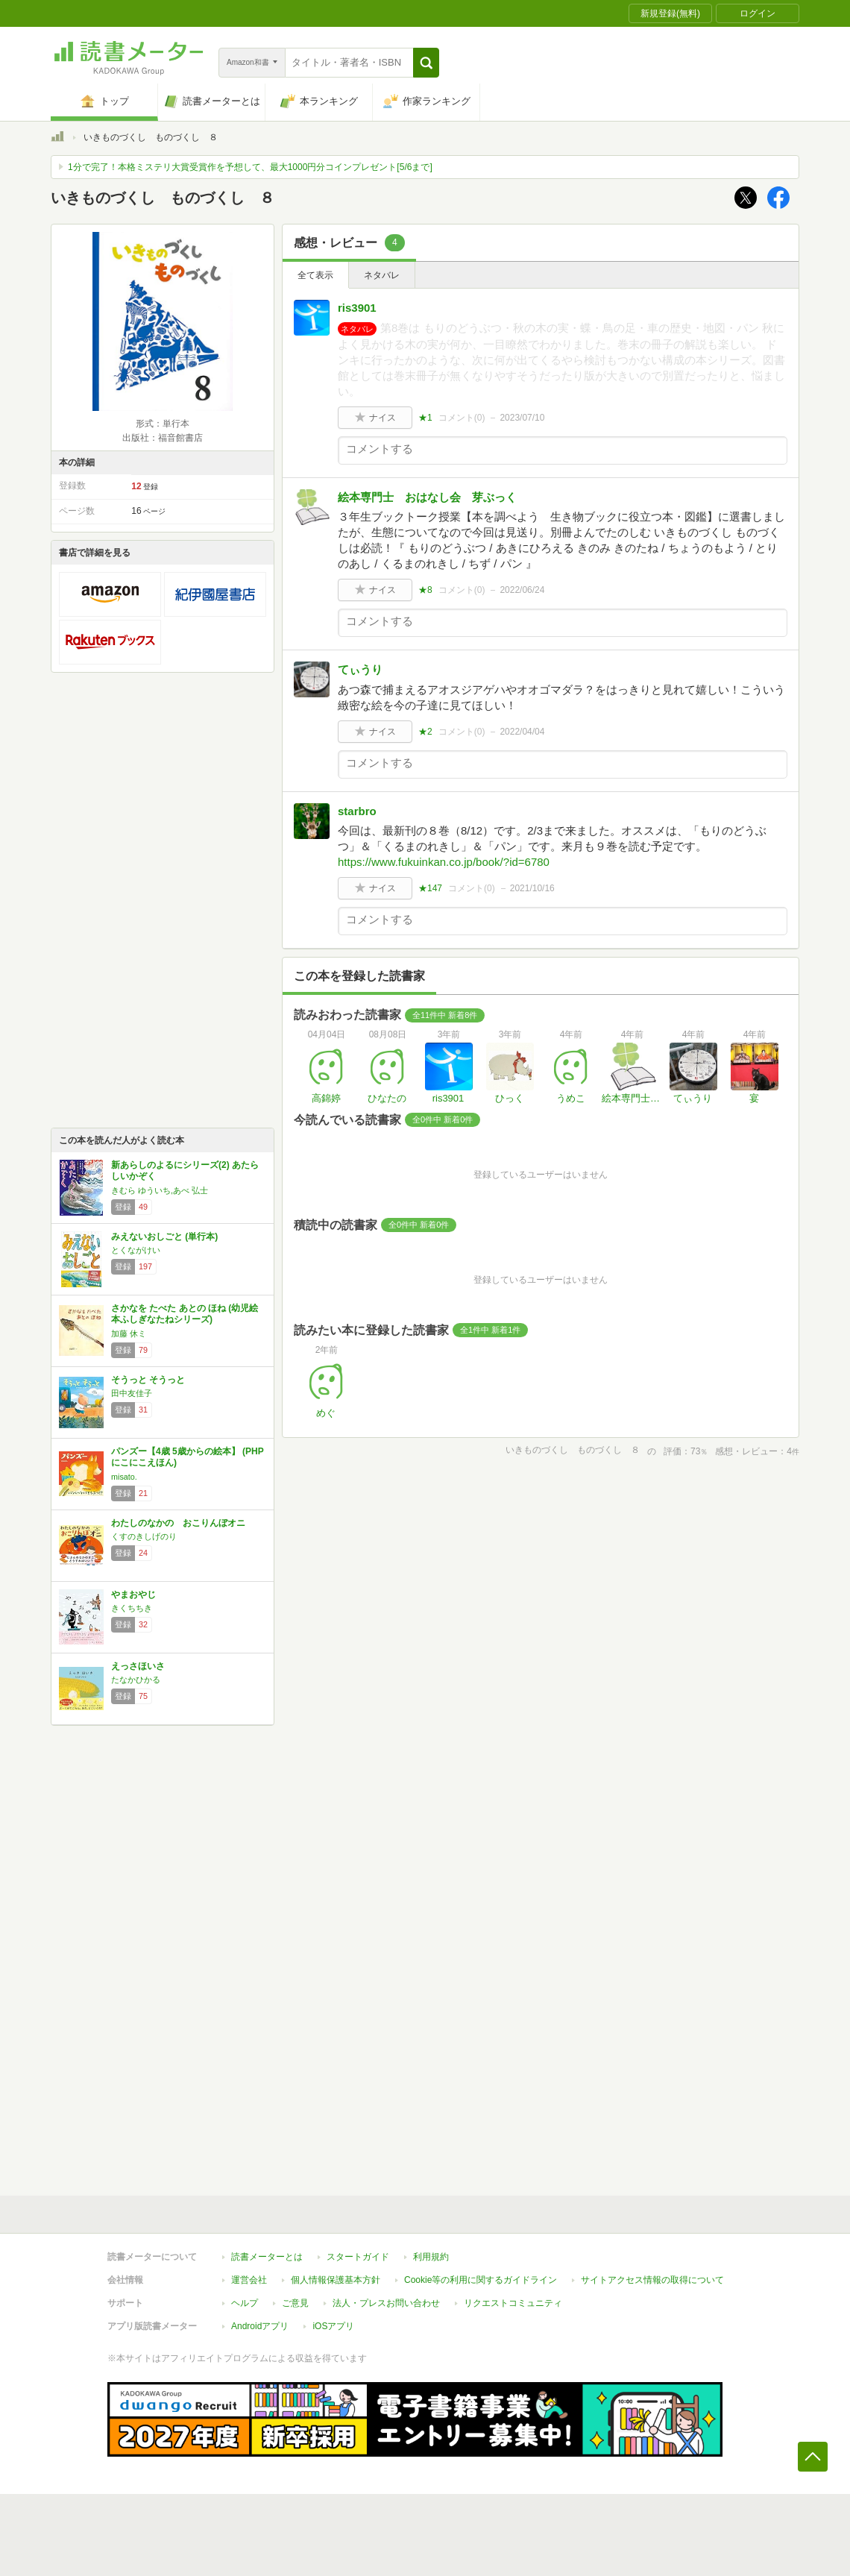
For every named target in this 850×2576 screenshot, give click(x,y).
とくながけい (135, 1249)
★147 (430, 888)
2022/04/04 (522, 731)
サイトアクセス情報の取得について (652, 2279)
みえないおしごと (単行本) (164, 1236)
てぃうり (360, 669)
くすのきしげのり (144, 1536)
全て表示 (315, 275)
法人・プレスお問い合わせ (386, 2303)
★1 (425, 417)
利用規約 (431, 2256)
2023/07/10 (522, 417)
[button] (426, 63)
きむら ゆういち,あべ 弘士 (159, 1190)
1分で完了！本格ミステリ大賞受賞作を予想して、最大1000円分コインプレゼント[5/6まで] (250, 167)
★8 (425, 590)
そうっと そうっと (148, 1380)
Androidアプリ (260, 2326)
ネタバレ (382, 275)
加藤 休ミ (128, 1333)
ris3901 (357, 307)
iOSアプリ (333, 2326)
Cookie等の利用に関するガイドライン (480, 2279)
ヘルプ (244, 2303)
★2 (425, 731)
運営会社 (249, 2279)
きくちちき (131, 1607)
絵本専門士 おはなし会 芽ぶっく (433, 497)
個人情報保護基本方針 (335, 2279)
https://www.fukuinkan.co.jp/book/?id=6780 (444, 861)
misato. (124, 1476)
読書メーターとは (267, 2256)
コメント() (461, 417)
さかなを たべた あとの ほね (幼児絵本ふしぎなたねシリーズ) (184, 1314)
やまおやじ (133, 1594)
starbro (357, 811)
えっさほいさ (138, 1666)
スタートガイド (358, 2256)
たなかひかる (135, 1679)
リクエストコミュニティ (513, 2303)
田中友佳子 (131, 1393)
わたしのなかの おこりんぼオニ (178, 1523)
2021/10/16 (532, 888)
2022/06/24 (522, 589)
